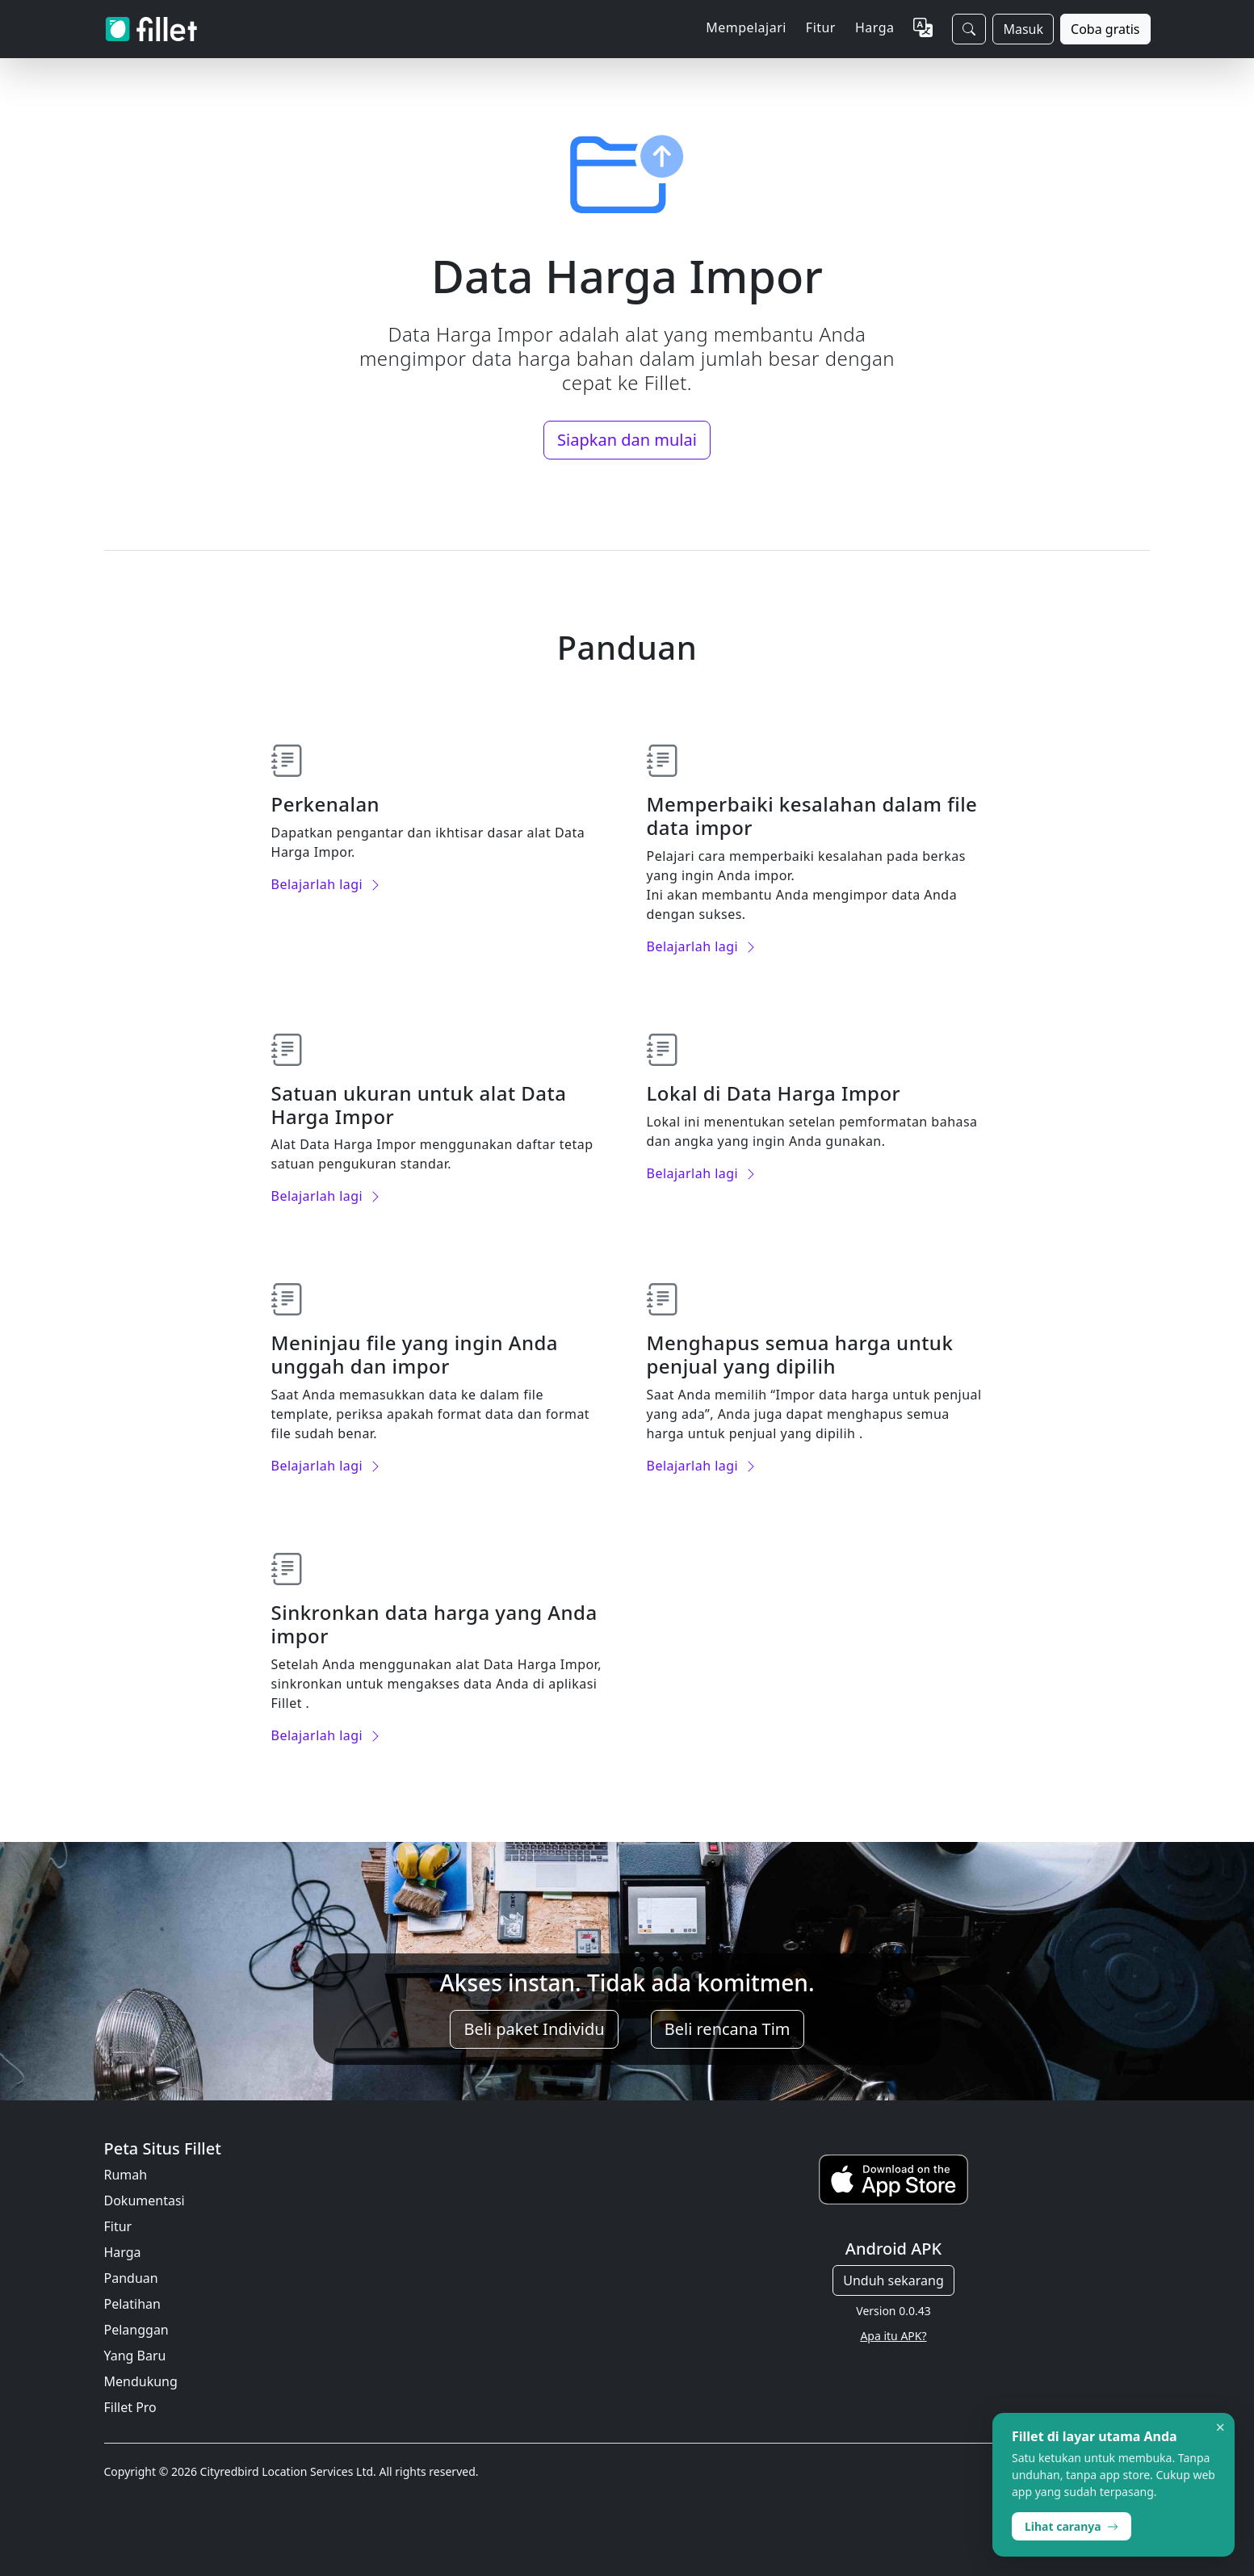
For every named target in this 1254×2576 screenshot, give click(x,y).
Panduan (131, 2278)
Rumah (126, 2175)
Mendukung (141, 2381)
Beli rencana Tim (728, 2029)
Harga (875, 27)
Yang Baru (135, 2355)
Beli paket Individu (533, 2029)
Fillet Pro (130, 2407)
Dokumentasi (144, 2200)
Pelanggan (136, 2330)
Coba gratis (1105, 29)
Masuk (1023, 29)
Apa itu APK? (893, 2335)
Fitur (118, 2226)
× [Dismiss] (1220, 2427)
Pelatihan (132, 2304)
